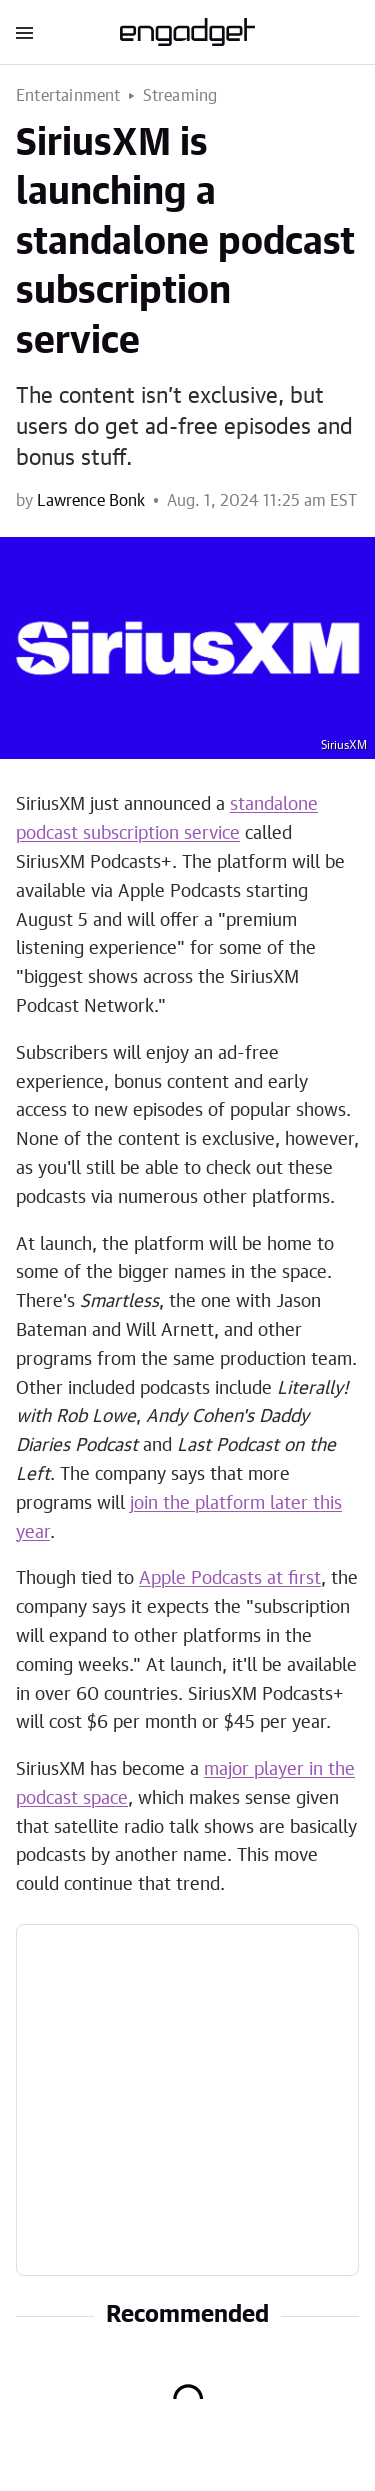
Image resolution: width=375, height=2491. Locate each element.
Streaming (180, 96)
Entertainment (68, 96)
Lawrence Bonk (91, 501)
